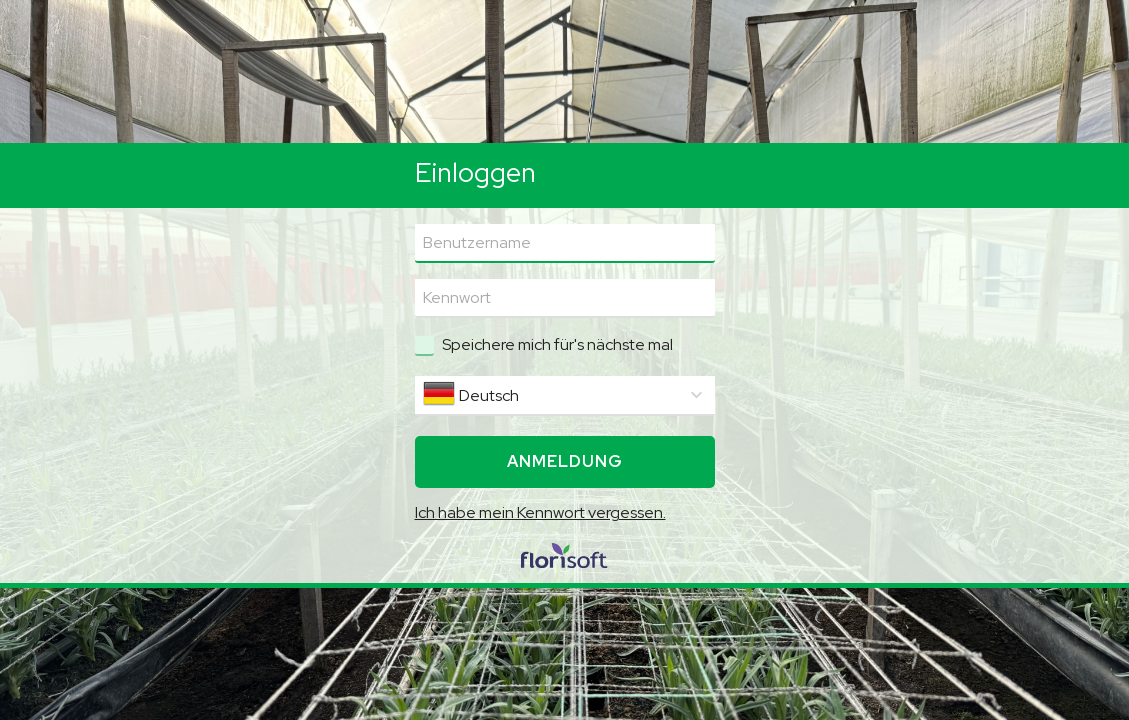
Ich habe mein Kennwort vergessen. (540, 512)
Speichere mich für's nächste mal (557, 344)
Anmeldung (565, 461)
